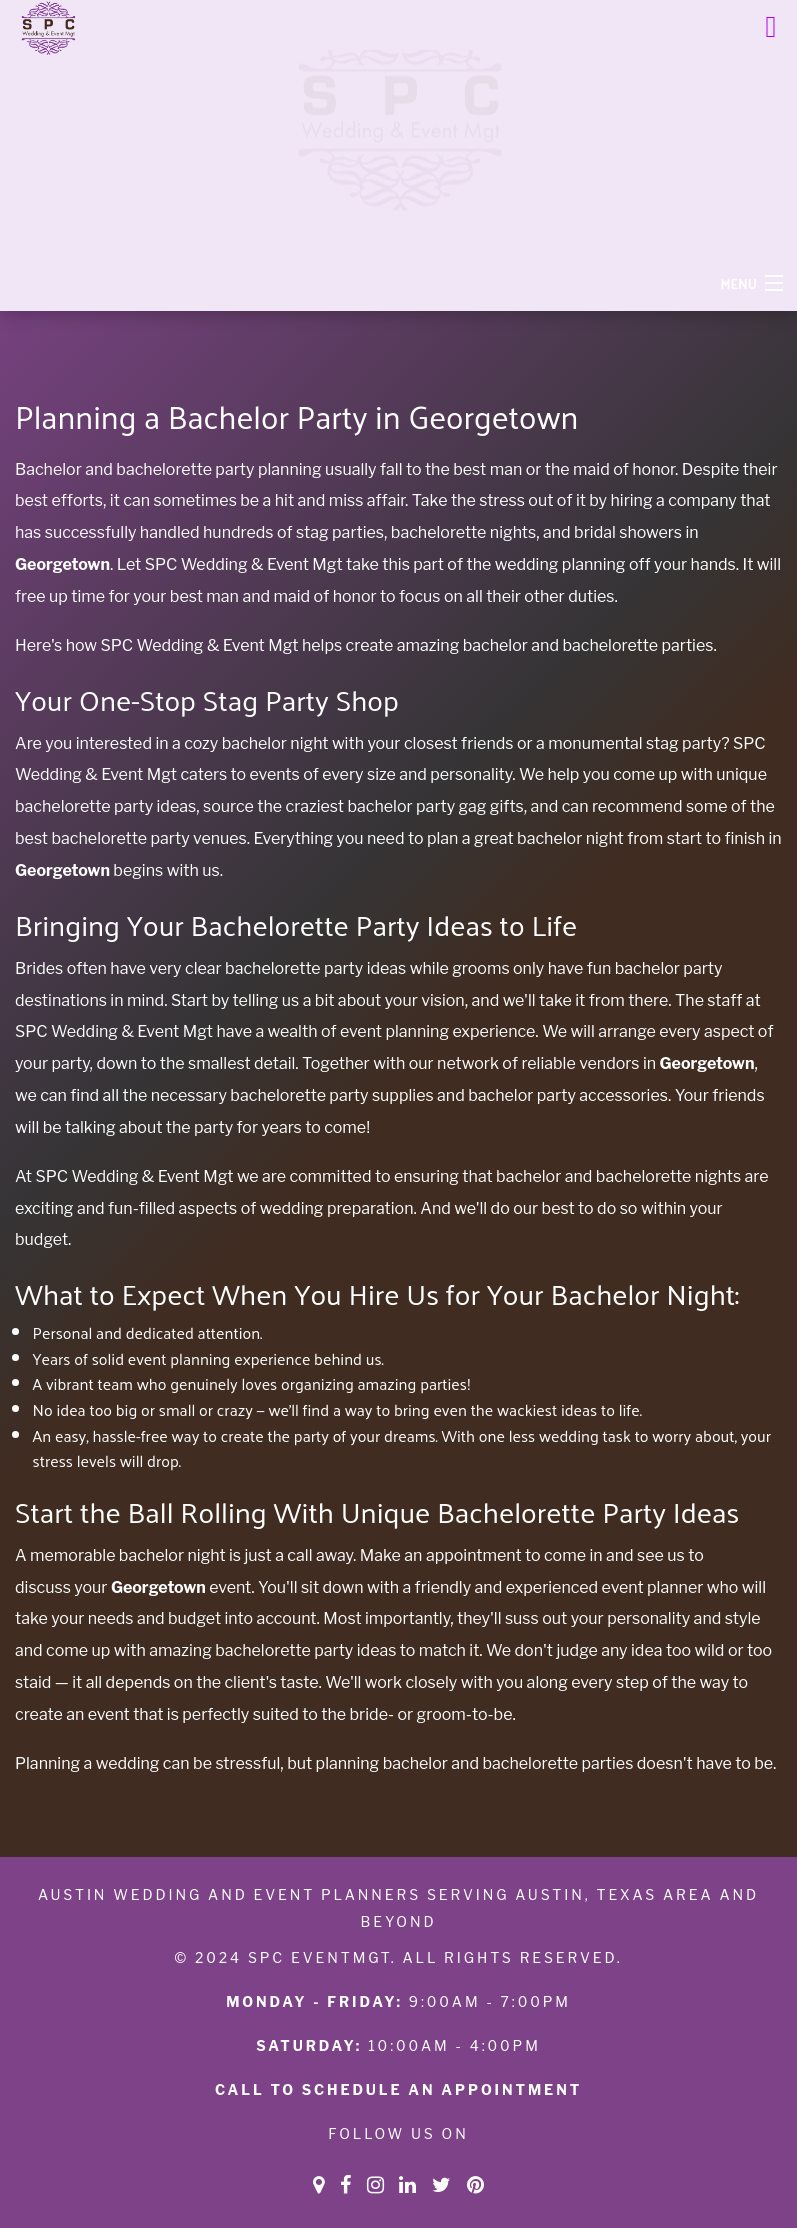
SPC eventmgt (319, 1957)
